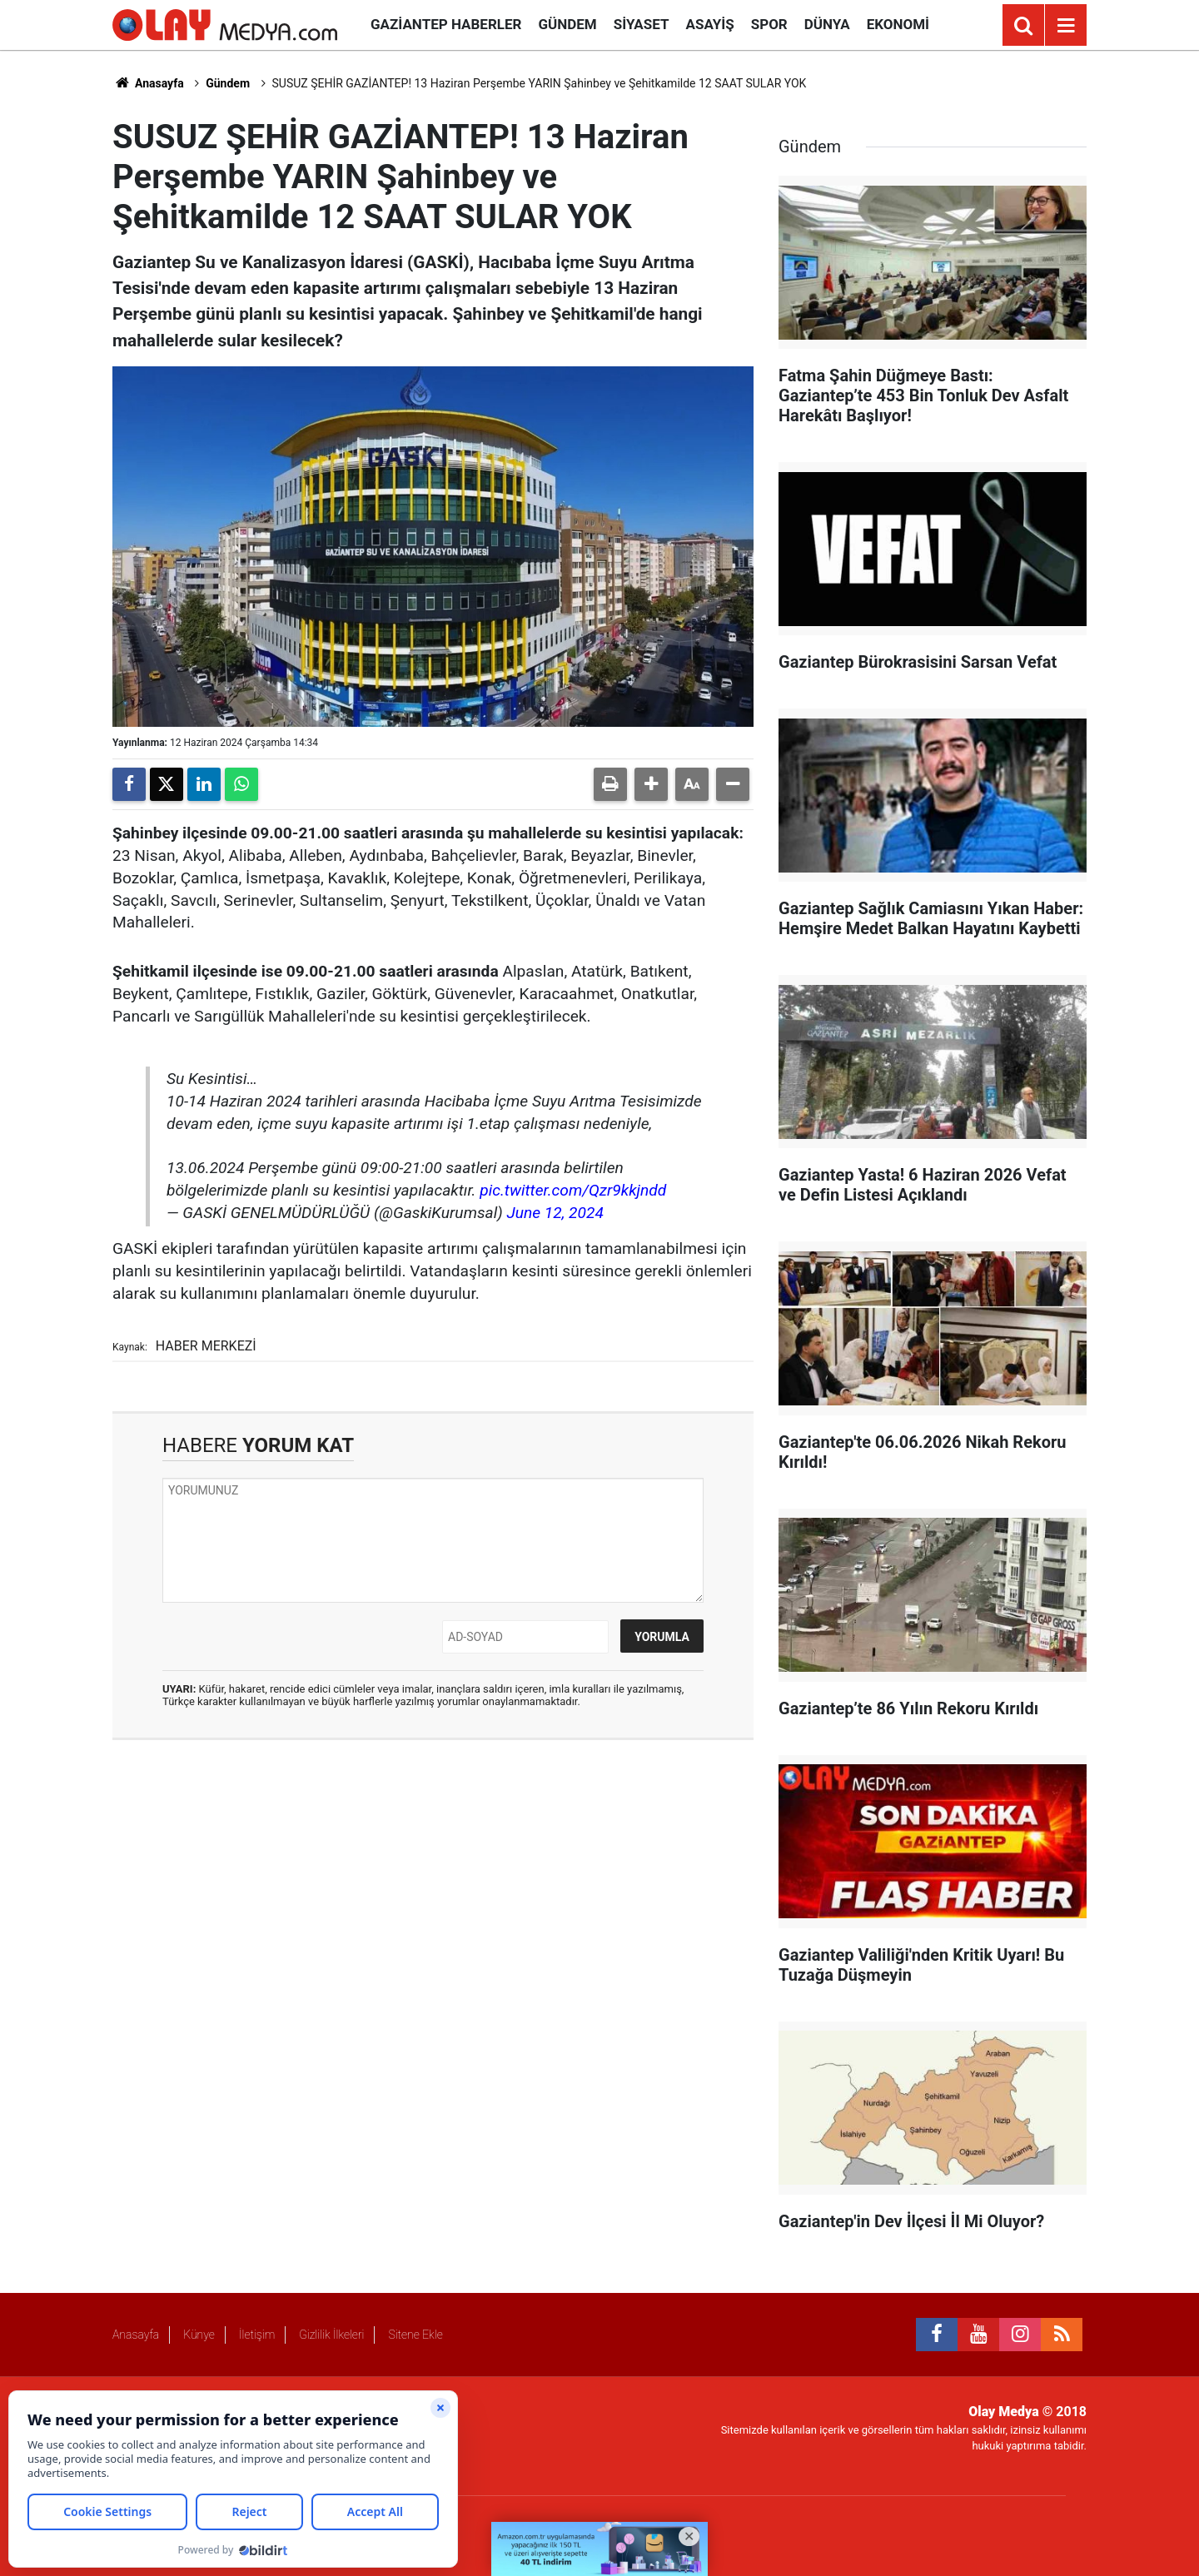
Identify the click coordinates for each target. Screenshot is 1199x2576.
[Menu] (1066, 25)
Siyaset (641, 24)
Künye (199, 2334)
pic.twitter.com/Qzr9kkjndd (573, 1190)
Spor (769, 24)
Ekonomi (898, 24)
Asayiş (710, 24)
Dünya (827, 24)
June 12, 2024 (555, 1212)
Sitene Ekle (415, 2334)
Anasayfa (148, 83)
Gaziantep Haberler (446, 24)
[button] (651, 784)
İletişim (257, 2334)
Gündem (567, 24)
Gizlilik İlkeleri (331, 2334)
